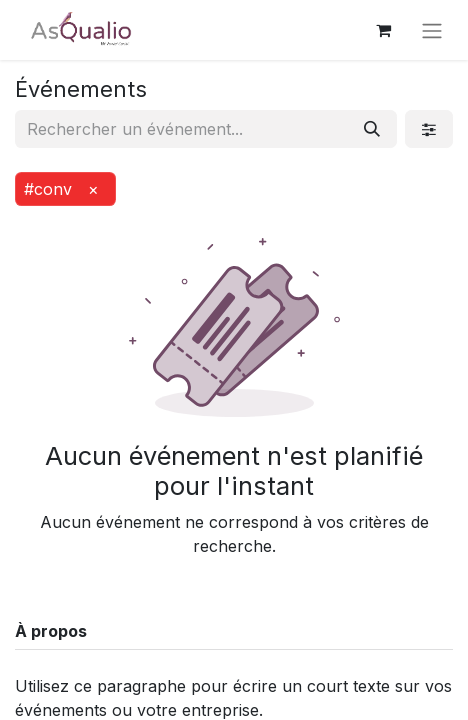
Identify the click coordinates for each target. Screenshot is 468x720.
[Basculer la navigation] (432, 30)
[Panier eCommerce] (383, 30)
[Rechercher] (372, 129)
